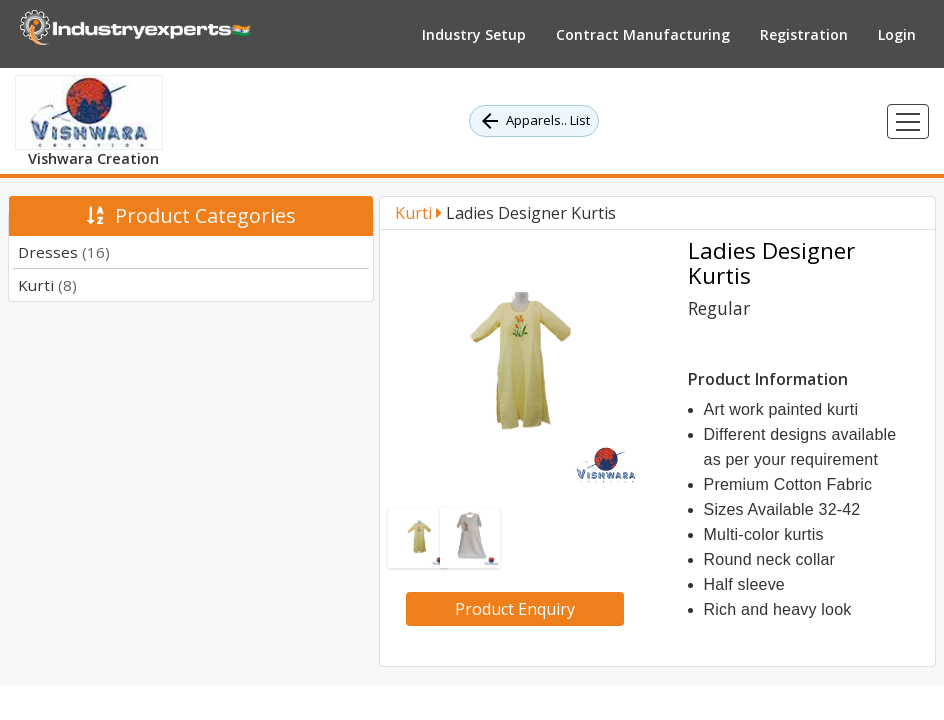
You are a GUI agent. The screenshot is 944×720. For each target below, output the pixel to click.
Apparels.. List (534, 121)
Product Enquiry (515, 609)
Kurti (47, 285)
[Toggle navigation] (908, 121)
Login (897, 34)
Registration (804, 34)
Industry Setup (474, 34)
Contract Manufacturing (643, 34)
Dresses (64, 252)
